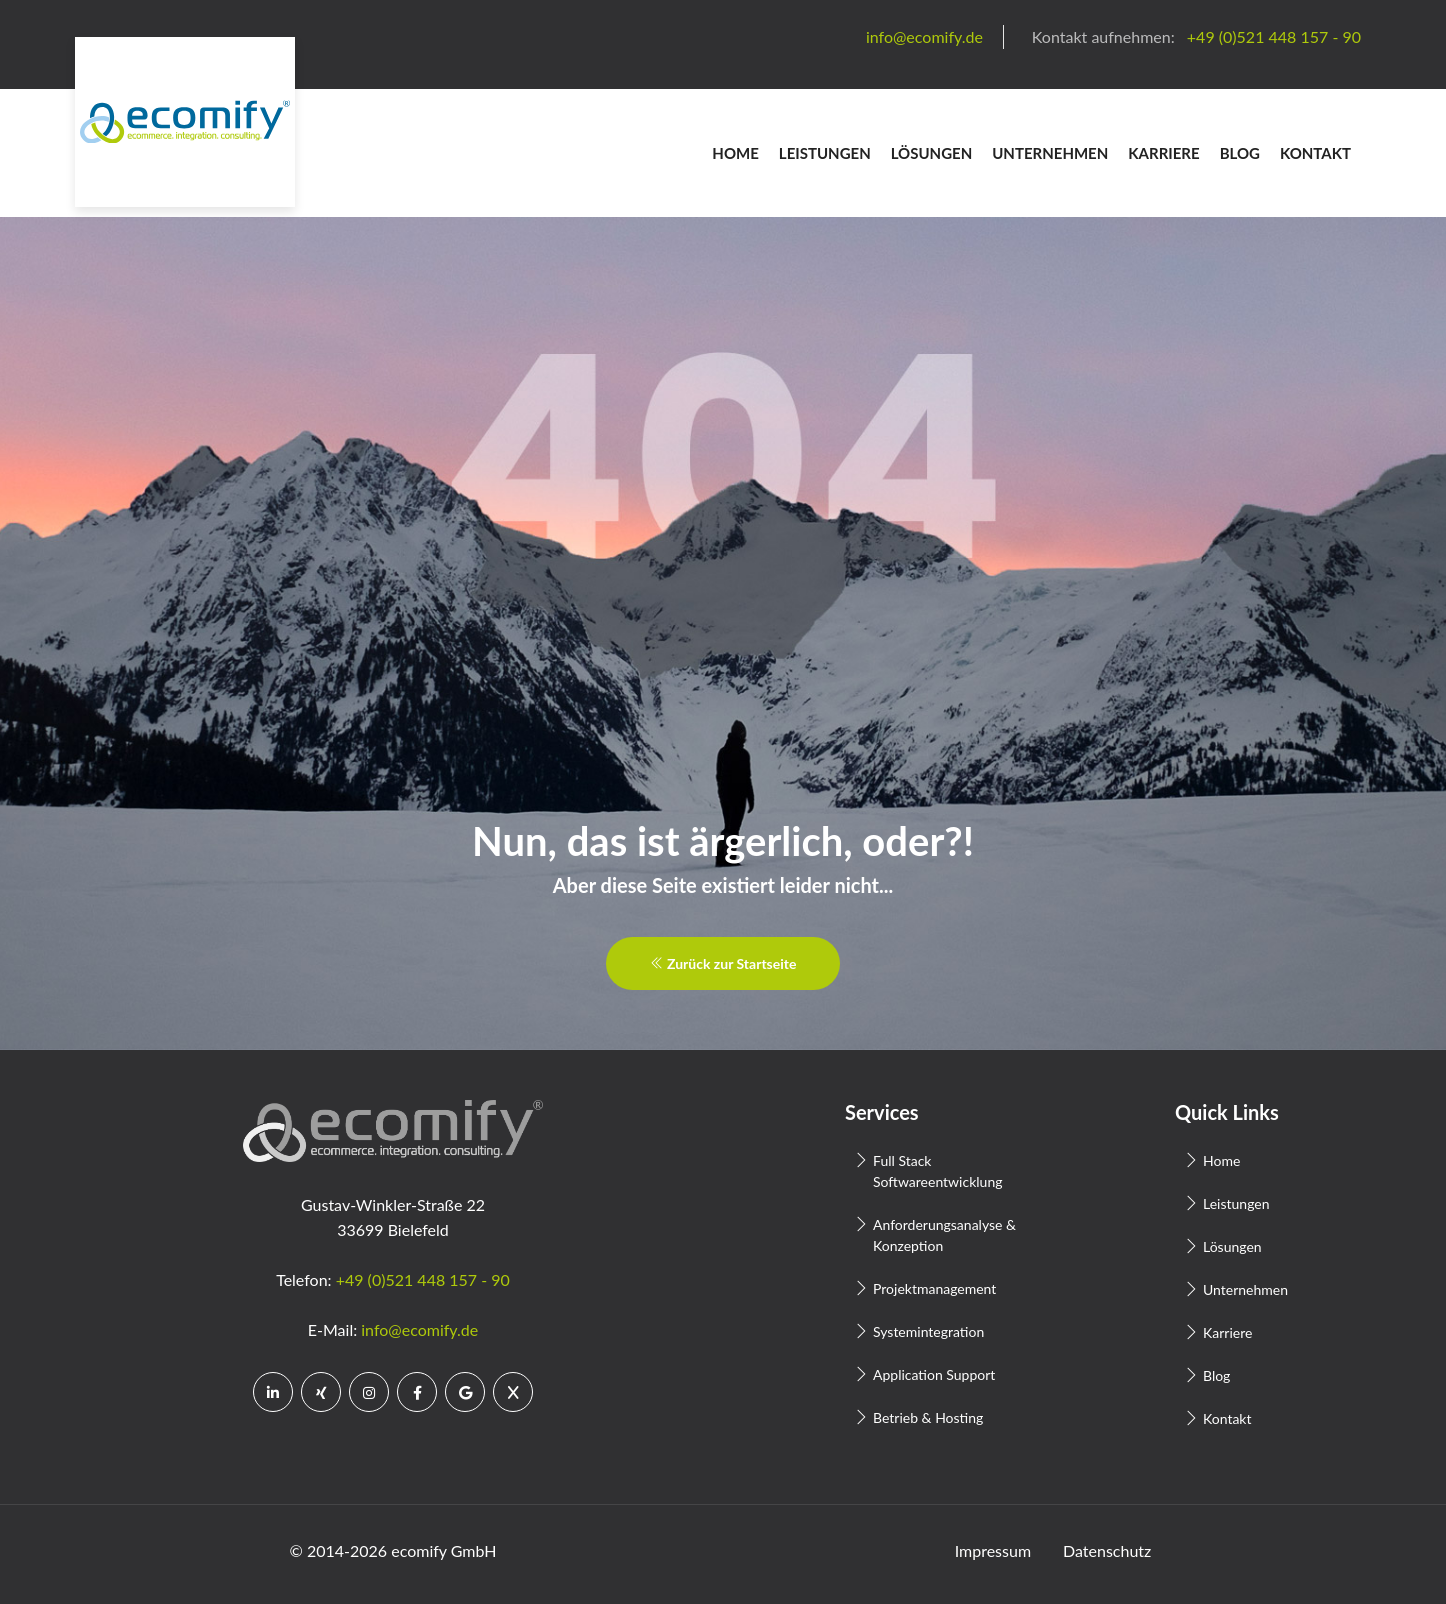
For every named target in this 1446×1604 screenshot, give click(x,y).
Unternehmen (1050, 153)
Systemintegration (928, 1331)
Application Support (934, 1374)
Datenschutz (1107, 1550)
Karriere (1163, 153)
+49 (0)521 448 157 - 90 (423, 1279)
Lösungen (932, 153)
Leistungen (825, 153)
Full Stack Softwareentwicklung (937, 1171)
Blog (1240, 153)
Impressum (993, 1550)
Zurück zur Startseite (723, 963)
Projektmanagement (934, 1288)
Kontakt (1315, 153)
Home (735, 153)
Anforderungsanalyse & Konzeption (944, 1235)
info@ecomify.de (419, 1329)
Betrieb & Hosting (928, 1417)
